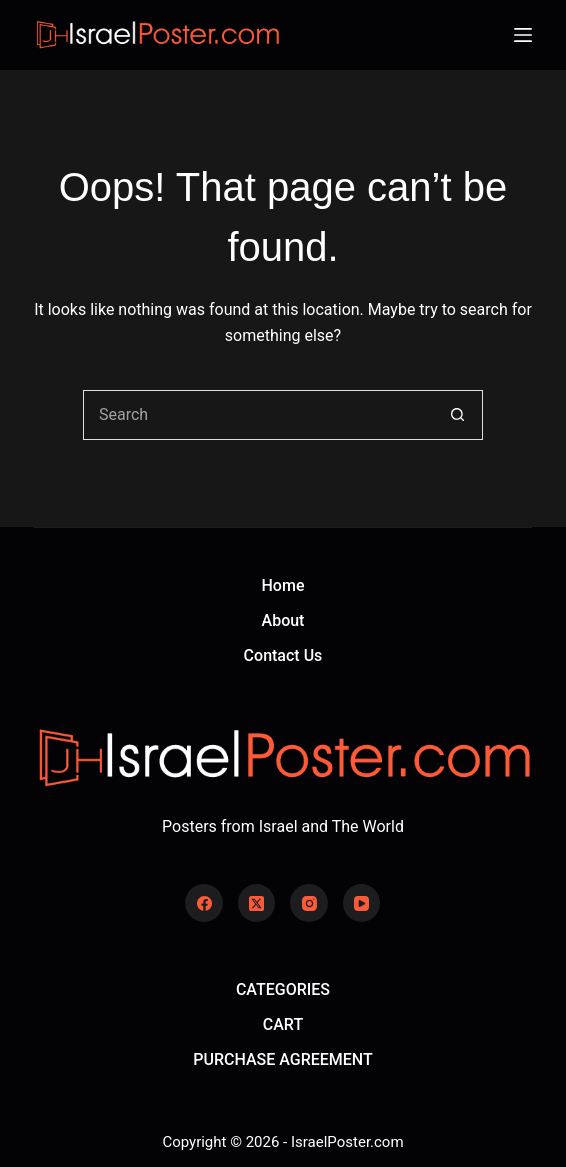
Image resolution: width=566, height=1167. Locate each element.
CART (283, 1024)
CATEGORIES (283, 989)
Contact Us (283, 655)
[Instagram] (309, 903)
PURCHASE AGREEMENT (282, 1059)
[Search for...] (258, 415)
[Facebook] (204, 903)
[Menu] (523, 35)
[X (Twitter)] (257, 903)
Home (283, 585)
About (283, 620)
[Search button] (458, 415)
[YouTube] (362, 903)
